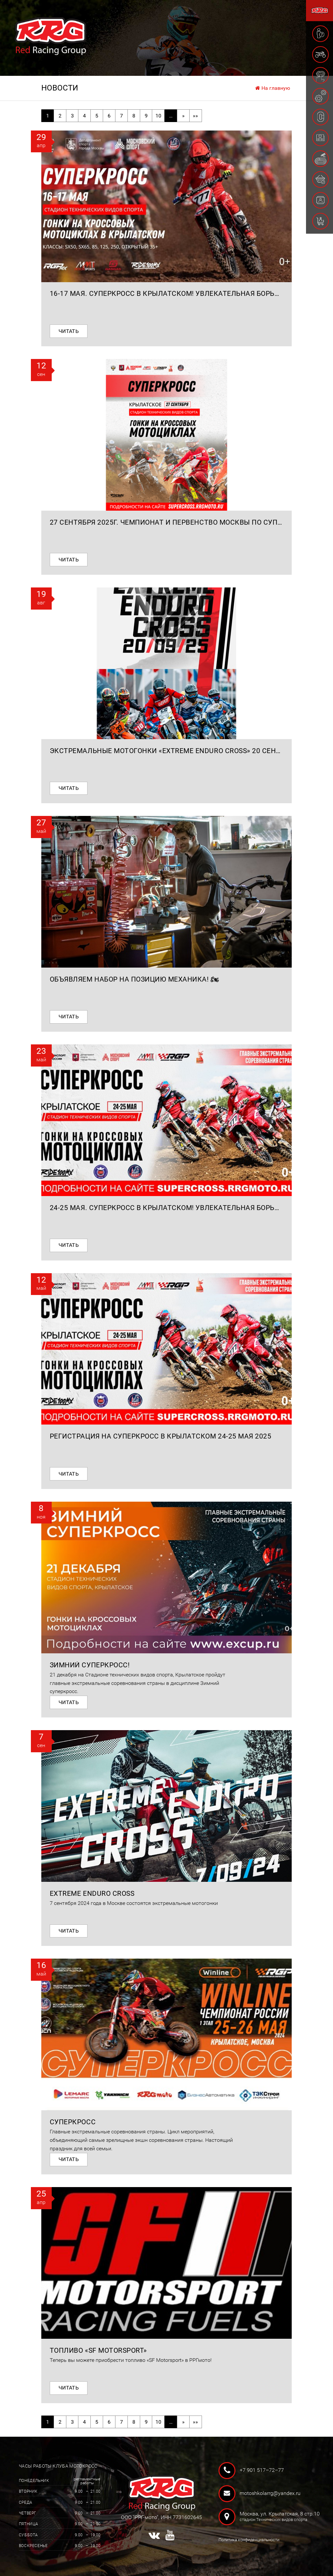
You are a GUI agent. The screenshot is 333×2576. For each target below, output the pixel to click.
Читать (69, 331)
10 (158, 116)
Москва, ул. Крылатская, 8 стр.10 (274, 2517)
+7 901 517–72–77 (262, 2470)
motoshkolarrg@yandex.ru (270, 2493)
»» (195, 116)
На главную (272, 88)
